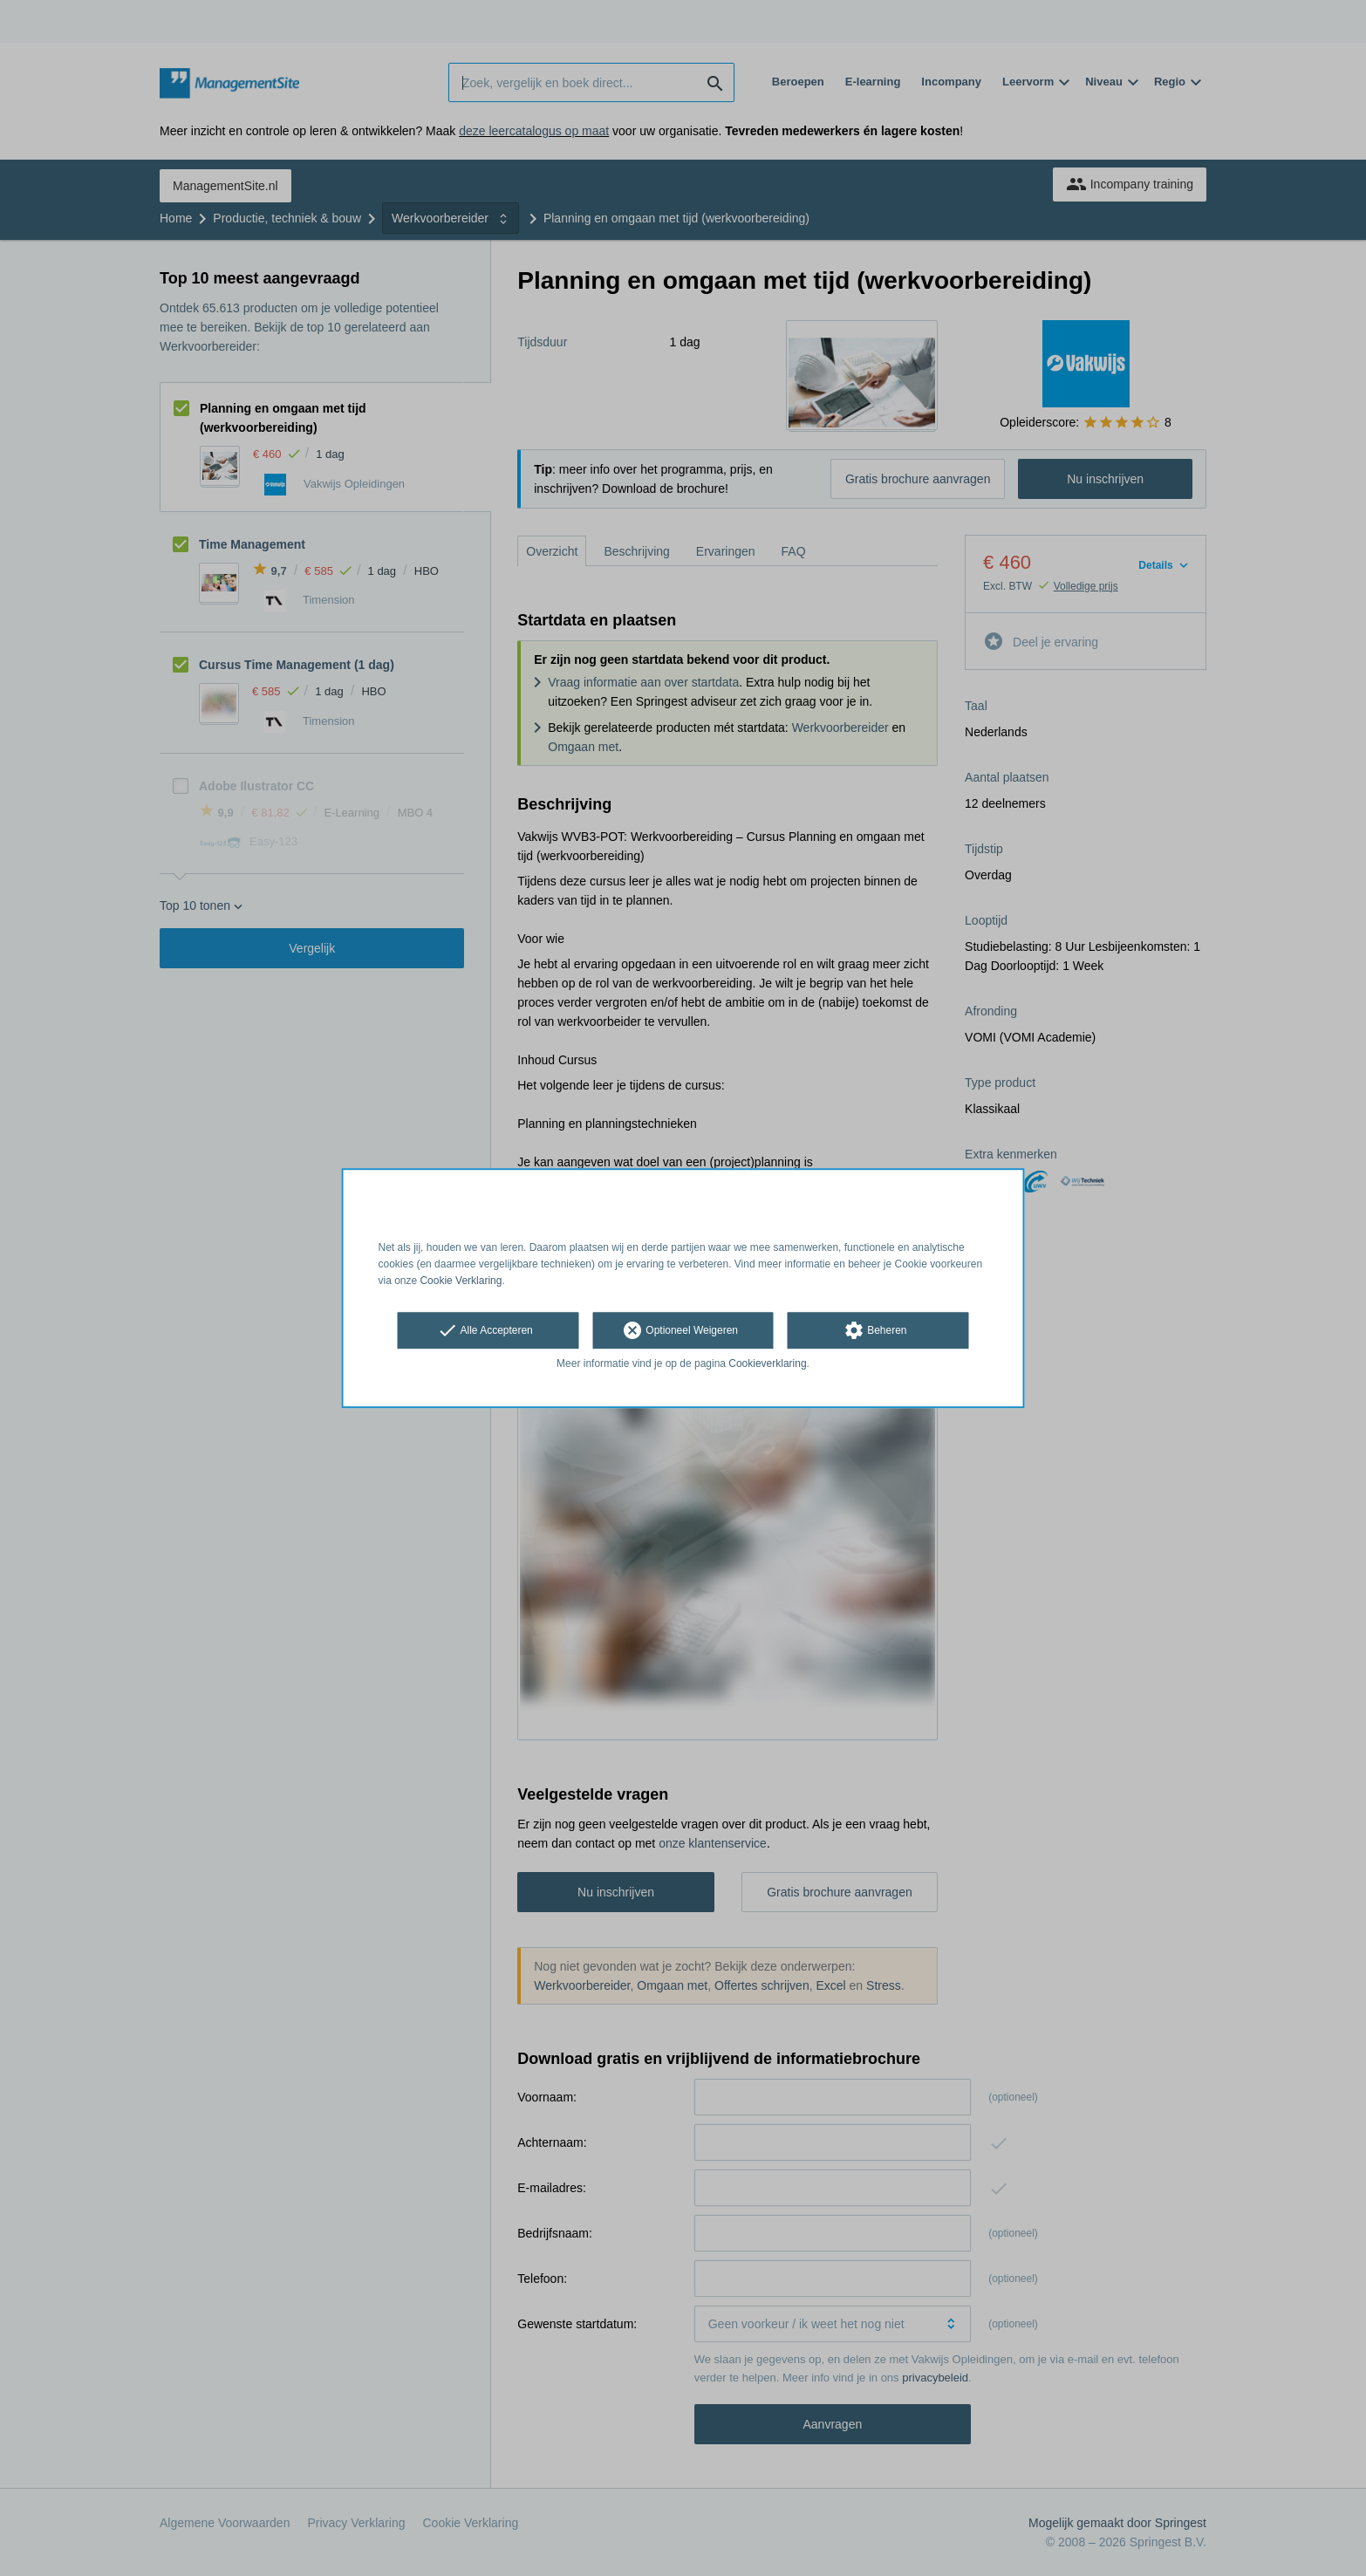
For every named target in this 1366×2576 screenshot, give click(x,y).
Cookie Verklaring (461, 1280)
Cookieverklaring (767, 1364)
